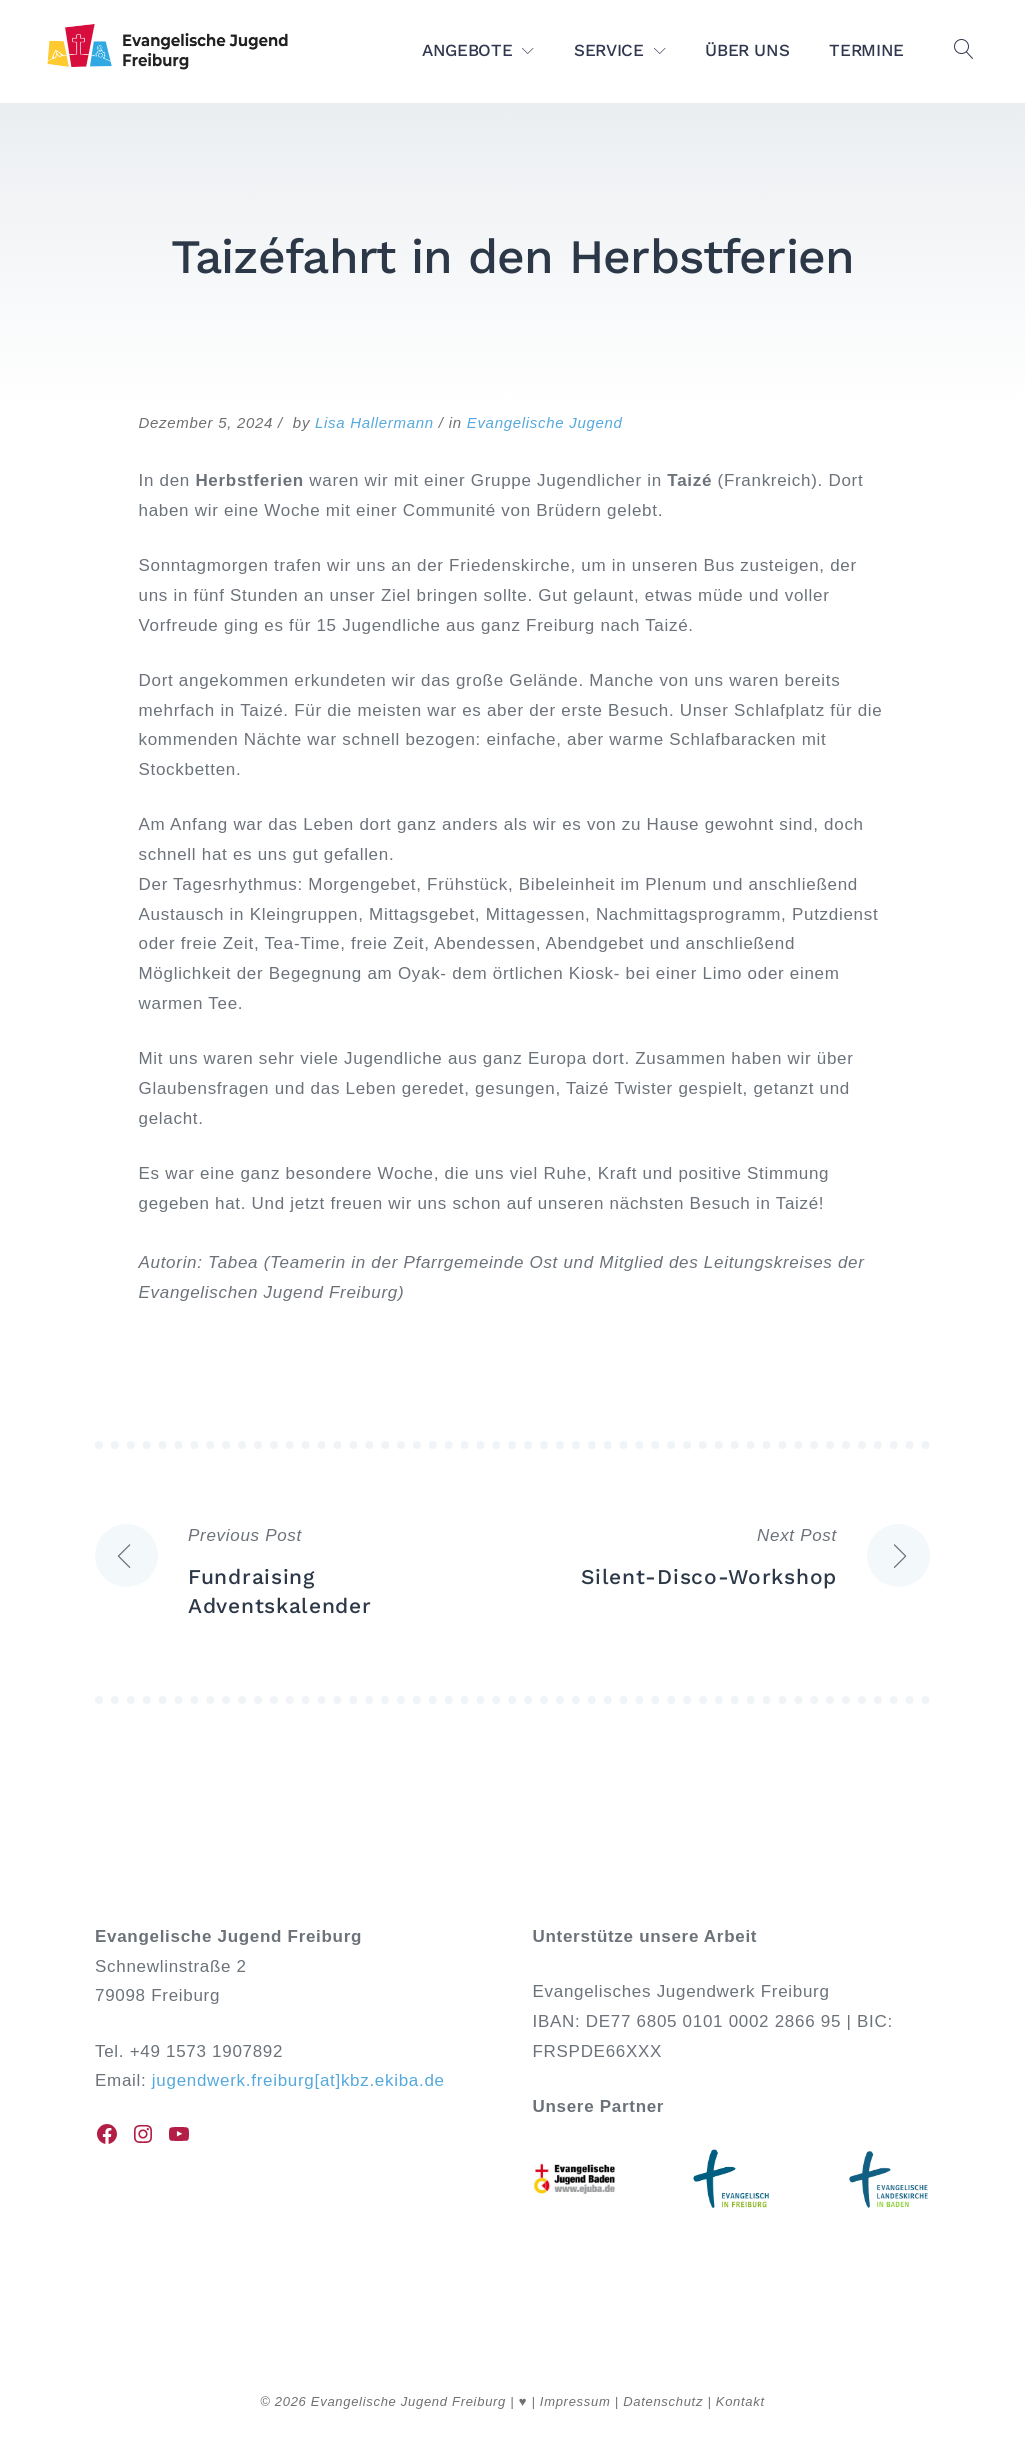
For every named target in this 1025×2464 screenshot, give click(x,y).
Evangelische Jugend (545, 422)
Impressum (575, 2401)
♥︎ (523, 2401)
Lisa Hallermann (374, 422)
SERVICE (609, 50)
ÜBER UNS (747, 50)
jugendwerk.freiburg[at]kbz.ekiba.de (298, 2080)
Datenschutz (663, 2401)
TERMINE (866, 50)
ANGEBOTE (467, 50)
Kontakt (740, 2401)
